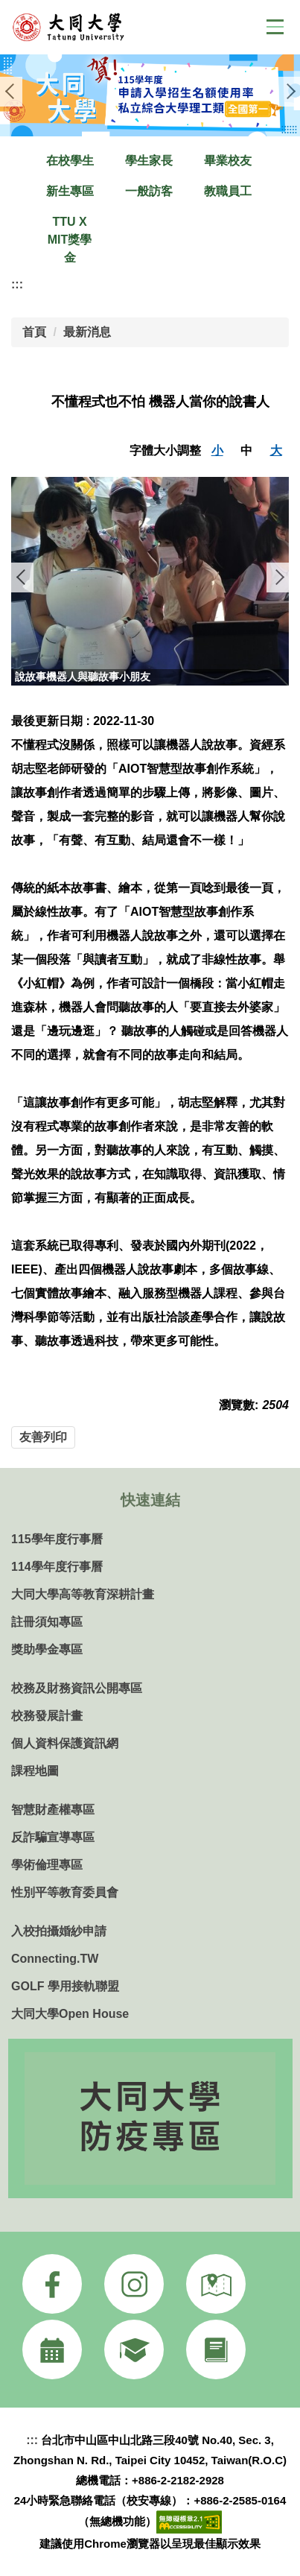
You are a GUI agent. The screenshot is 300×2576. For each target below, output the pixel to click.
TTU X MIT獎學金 (70, 239)
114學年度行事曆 (57, 1566)
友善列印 (43, 1437)
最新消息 (87, 332)
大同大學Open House (70, 2013)
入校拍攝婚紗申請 (58, 1931)
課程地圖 (35, 1771)
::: (17, 284)
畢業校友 (228, 160)
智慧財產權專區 (53, 1809)
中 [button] (246, 450)
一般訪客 (149, 191)
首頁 (34, 332)
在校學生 (70, 160)
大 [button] (276, 450)
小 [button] (217, 450)
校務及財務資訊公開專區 (76, 1688)
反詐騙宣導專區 (53, 1837)
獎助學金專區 (47, 1649)
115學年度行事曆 (57, 1539)
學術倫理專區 (47, 1864)
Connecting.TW (54, 1958)
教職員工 (228, 191)
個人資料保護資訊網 (64, 1743)
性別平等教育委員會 (64, 1892)
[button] (11, 92)
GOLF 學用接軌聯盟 (65, 1986)
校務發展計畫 (47, 1715)
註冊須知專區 (47, 1621)
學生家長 (149, 160)
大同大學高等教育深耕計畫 (82, 1594)
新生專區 (70, 191)
